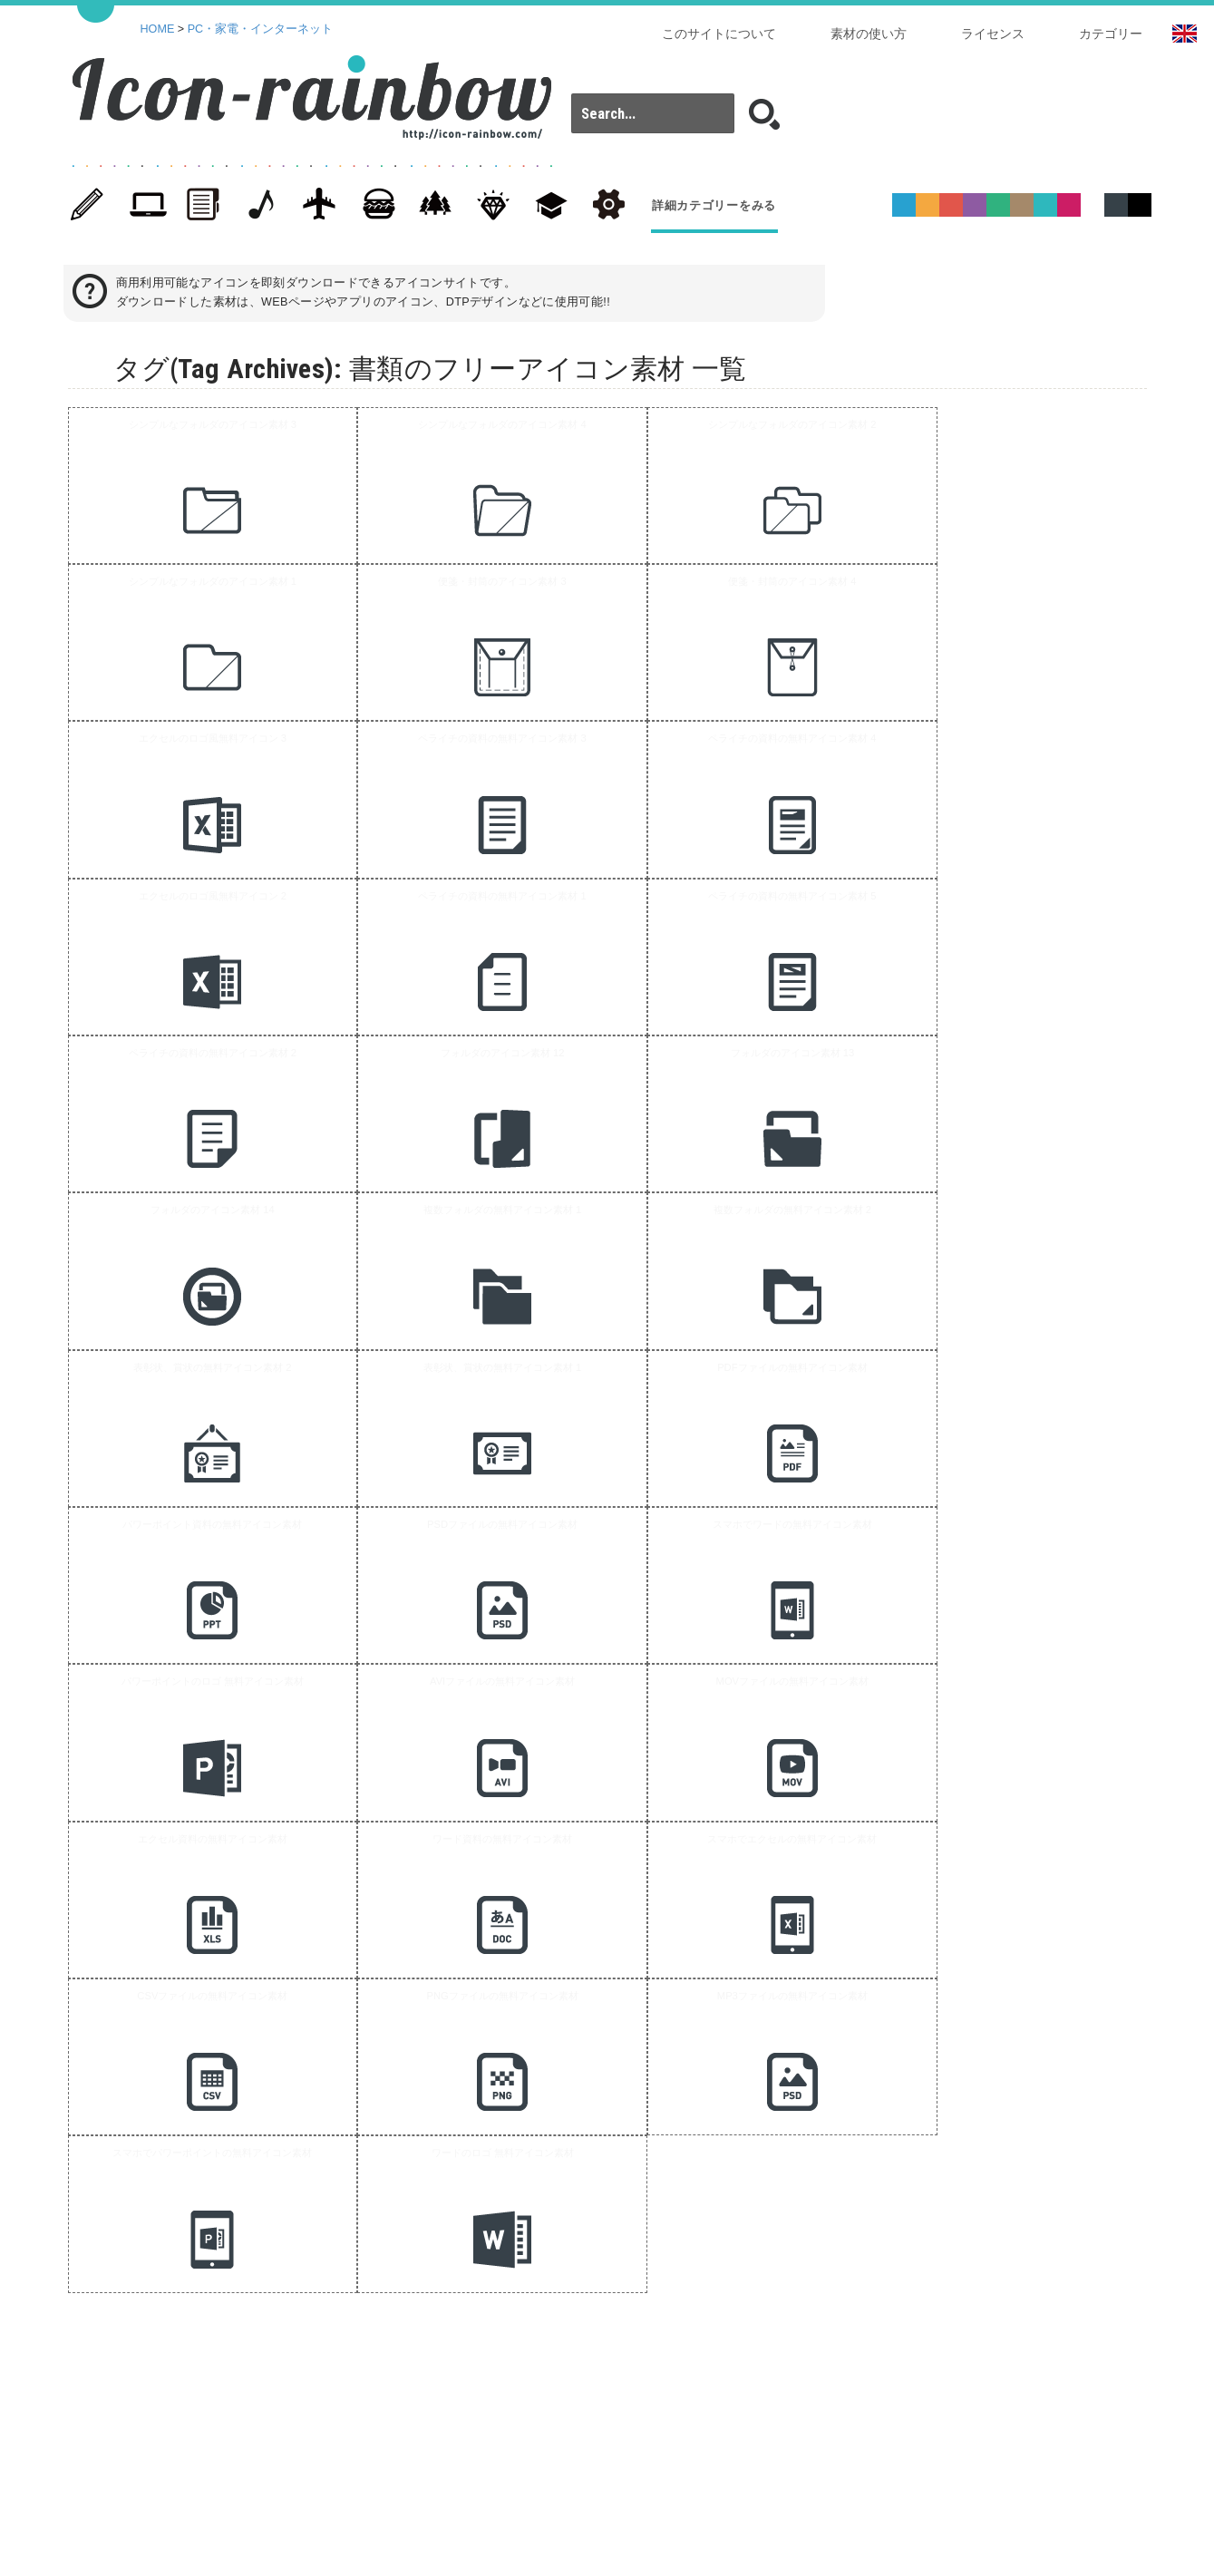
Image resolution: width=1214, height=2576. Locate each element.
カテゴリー (1110, 33)
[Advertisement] (597, 1382)
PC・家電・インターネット (261, 29)
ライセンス (993, 33)
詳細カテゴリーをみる (714, 205)
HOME (158, 29)
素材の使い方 (868, 33)
